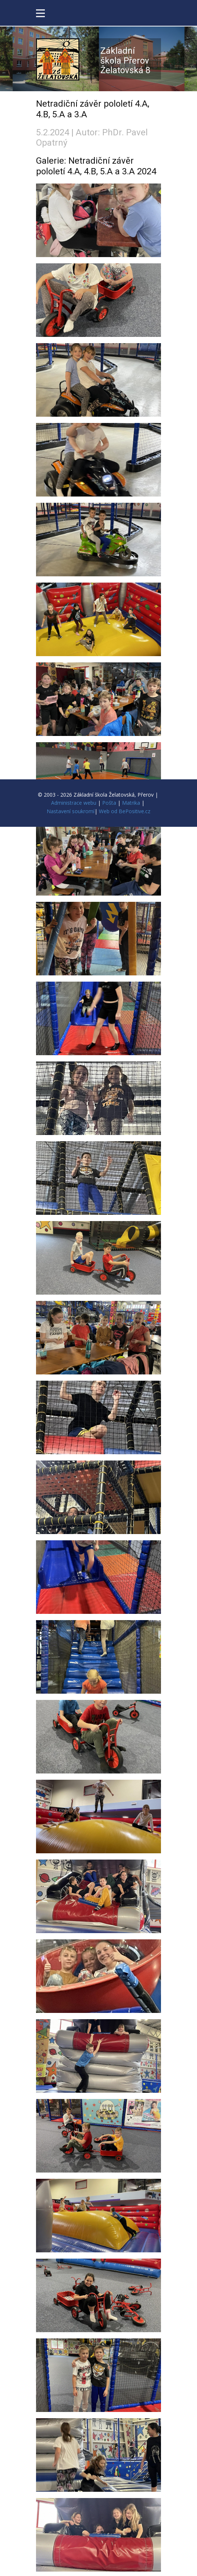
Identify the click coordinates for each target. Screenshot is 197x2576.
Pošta (109, 802)
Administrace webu (73, 802)
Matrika (131, 802)
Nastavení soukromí (70, 811)
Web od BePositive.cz (124, 811)
